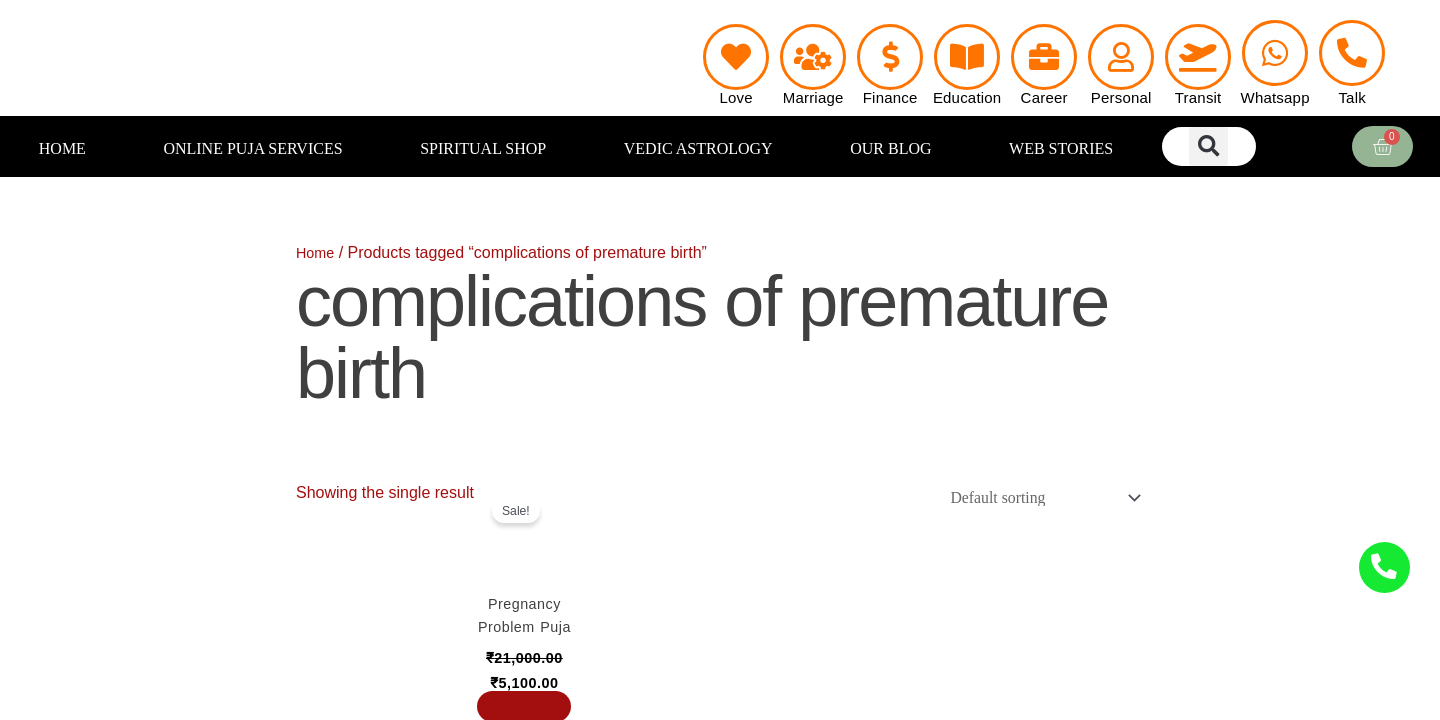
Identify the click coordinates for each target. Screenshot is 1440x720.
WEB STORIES (1061, 148)
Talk (1351, 97)
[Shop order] (1032, 499)
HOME (62, 148)
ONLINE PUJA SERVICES (252, 148)
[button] (1208, 146)
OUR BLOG (890, 148)
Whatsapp (1275, 97)
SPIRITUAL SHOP (483, 148)
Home (317, 252)
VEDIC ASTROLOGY (698, 148)
